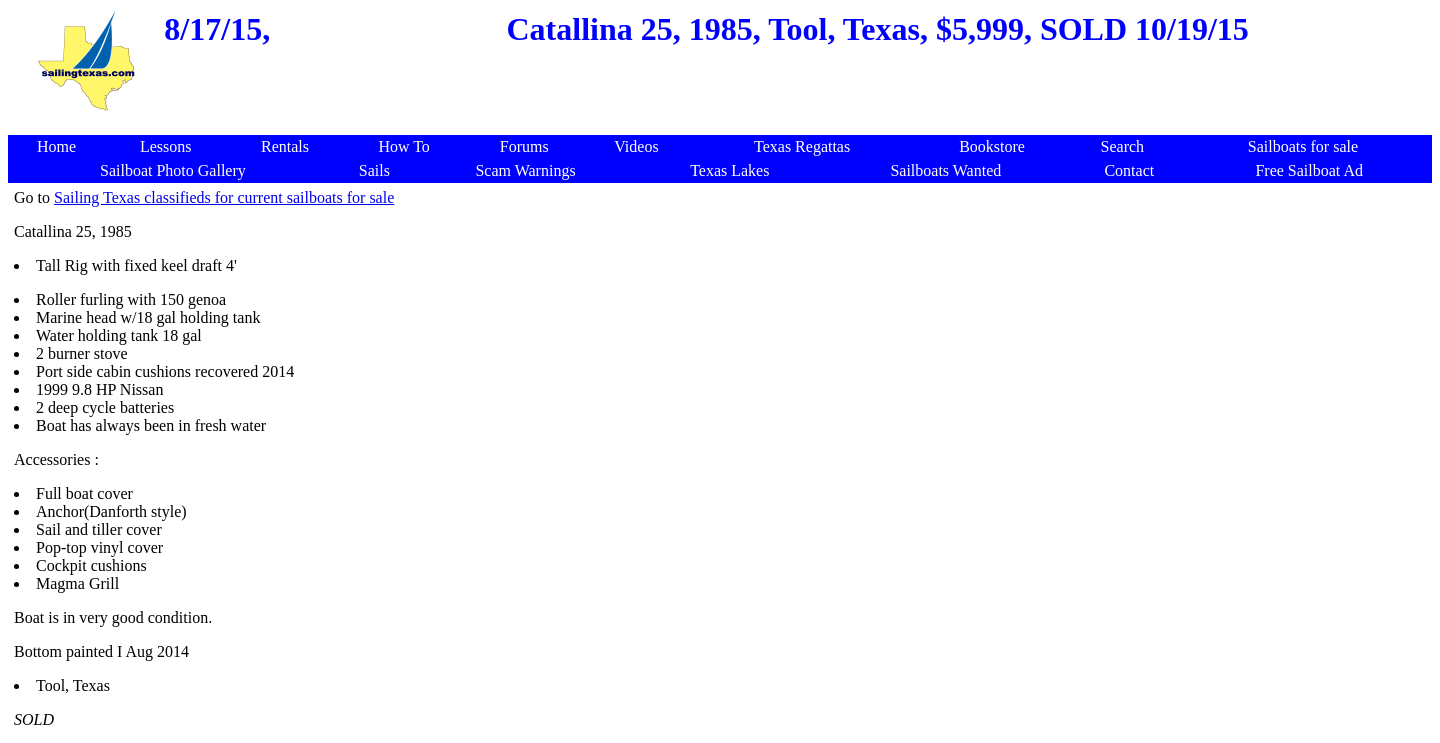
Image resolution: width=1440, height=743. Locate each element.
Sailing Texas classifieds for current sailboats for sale (224, 197)
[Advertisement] (724, 124)
